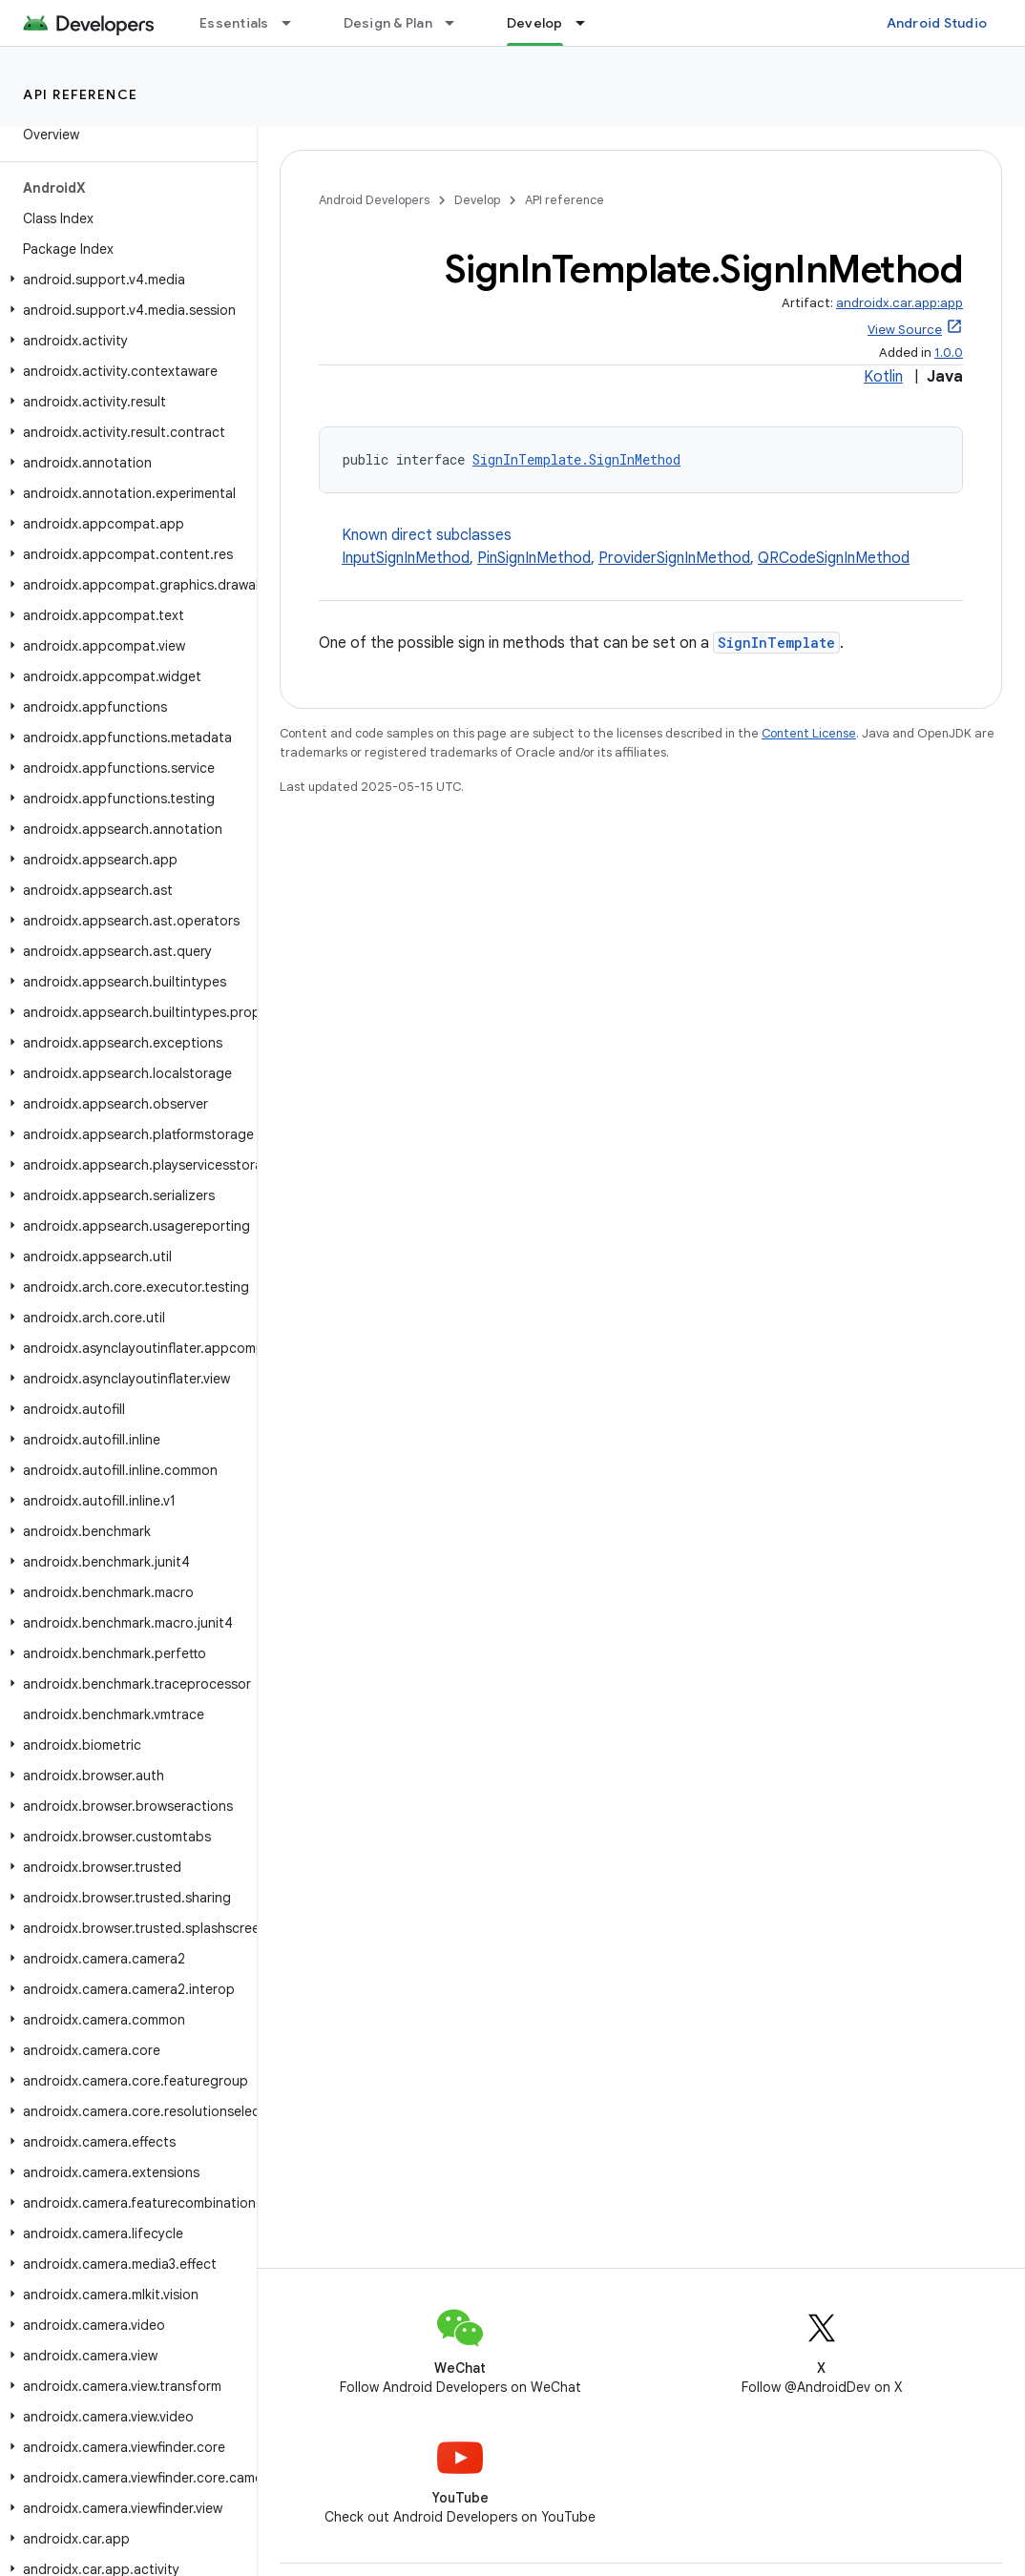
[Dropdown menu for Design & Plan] (458, 23)
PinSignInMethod (534, 558)
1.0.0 (948, 352)
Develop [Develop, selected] (535, 22)
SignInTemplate (776, 643)
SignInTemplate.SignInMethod (576, 459)
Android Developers (374, 200)
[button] (124, 279)
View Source (905, 330)
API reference (80, 94)
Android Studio (937, 22)
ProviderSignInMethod (674, 558)
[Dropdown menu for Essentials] (295, 23)
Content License (809, 733)
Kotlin (883, 376)
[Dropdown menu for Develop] (589, 23)
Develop (477, 200)
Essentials (234, 22)
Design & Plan (388, 22)
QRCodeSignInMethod (834, 558)
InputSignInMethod (406, 558)
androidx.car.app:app (899, 303)
